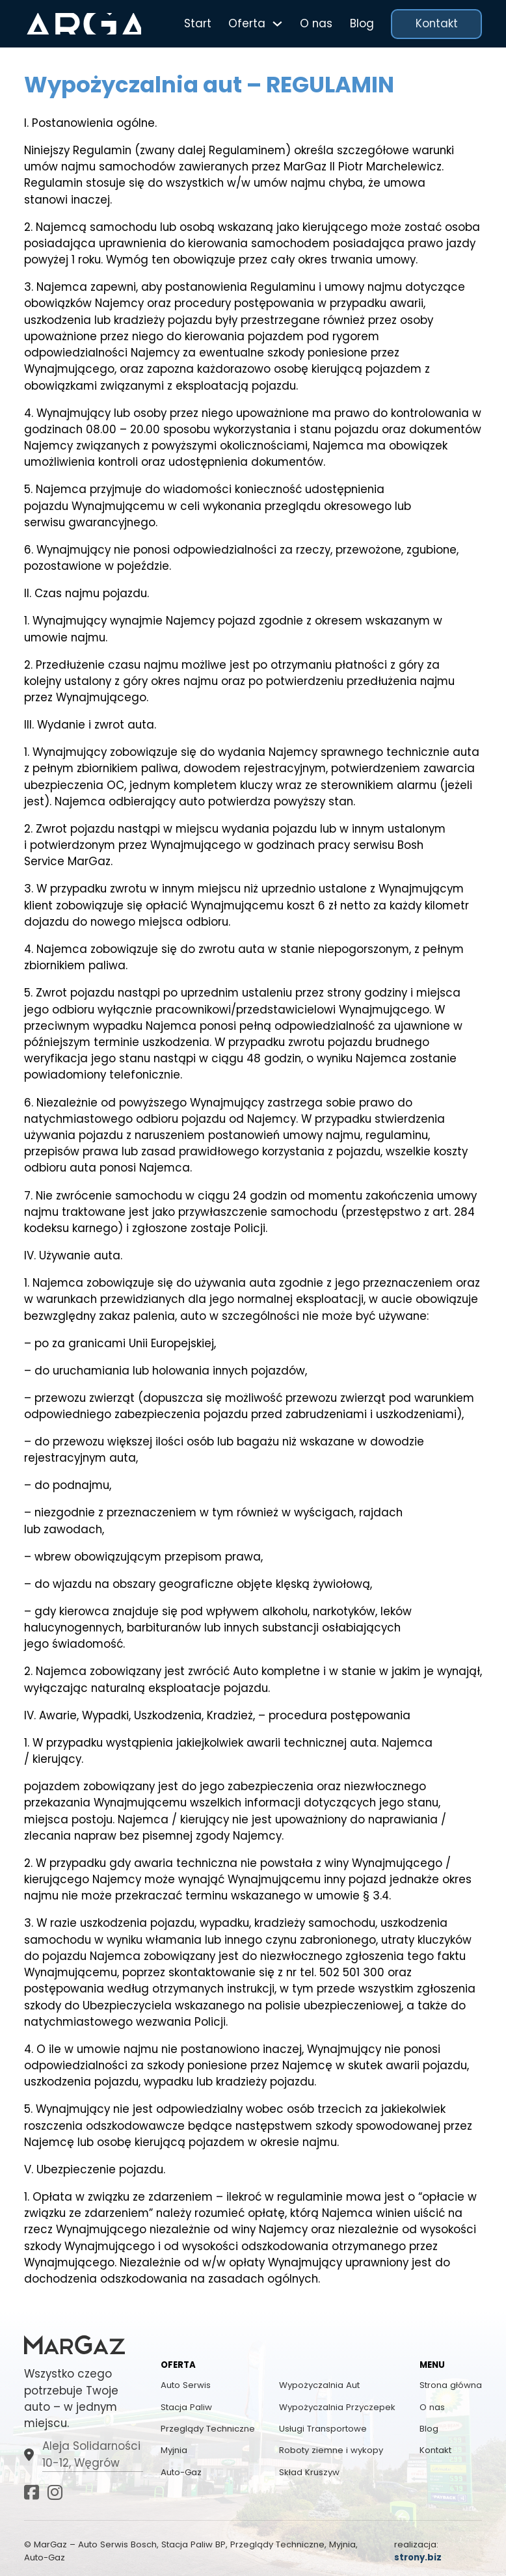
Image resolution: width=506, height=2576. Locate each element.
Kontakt (437, 23)
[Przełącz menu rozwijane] (277, 23)
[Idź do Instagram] (54, 2493)
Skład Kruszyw (309, 2472)
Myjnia (174, 2450)
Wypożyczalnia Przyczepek (337, 2407)
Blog (362, 23)
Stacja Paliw (186, 2407)
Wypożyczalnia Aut (319, 2385)
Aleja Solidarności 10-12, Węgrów (91, 2454)
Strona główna (450, 2385)
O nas (316, 23)
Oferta (246, 23)
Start (197, 23)
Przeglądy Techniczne (208, 2428)
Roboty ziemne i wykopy (331, 2450)
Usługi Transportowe (323, 2428)
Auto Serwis (186, 2385)
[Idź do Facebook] (31, 2493)
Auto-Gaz (181, 2472)
